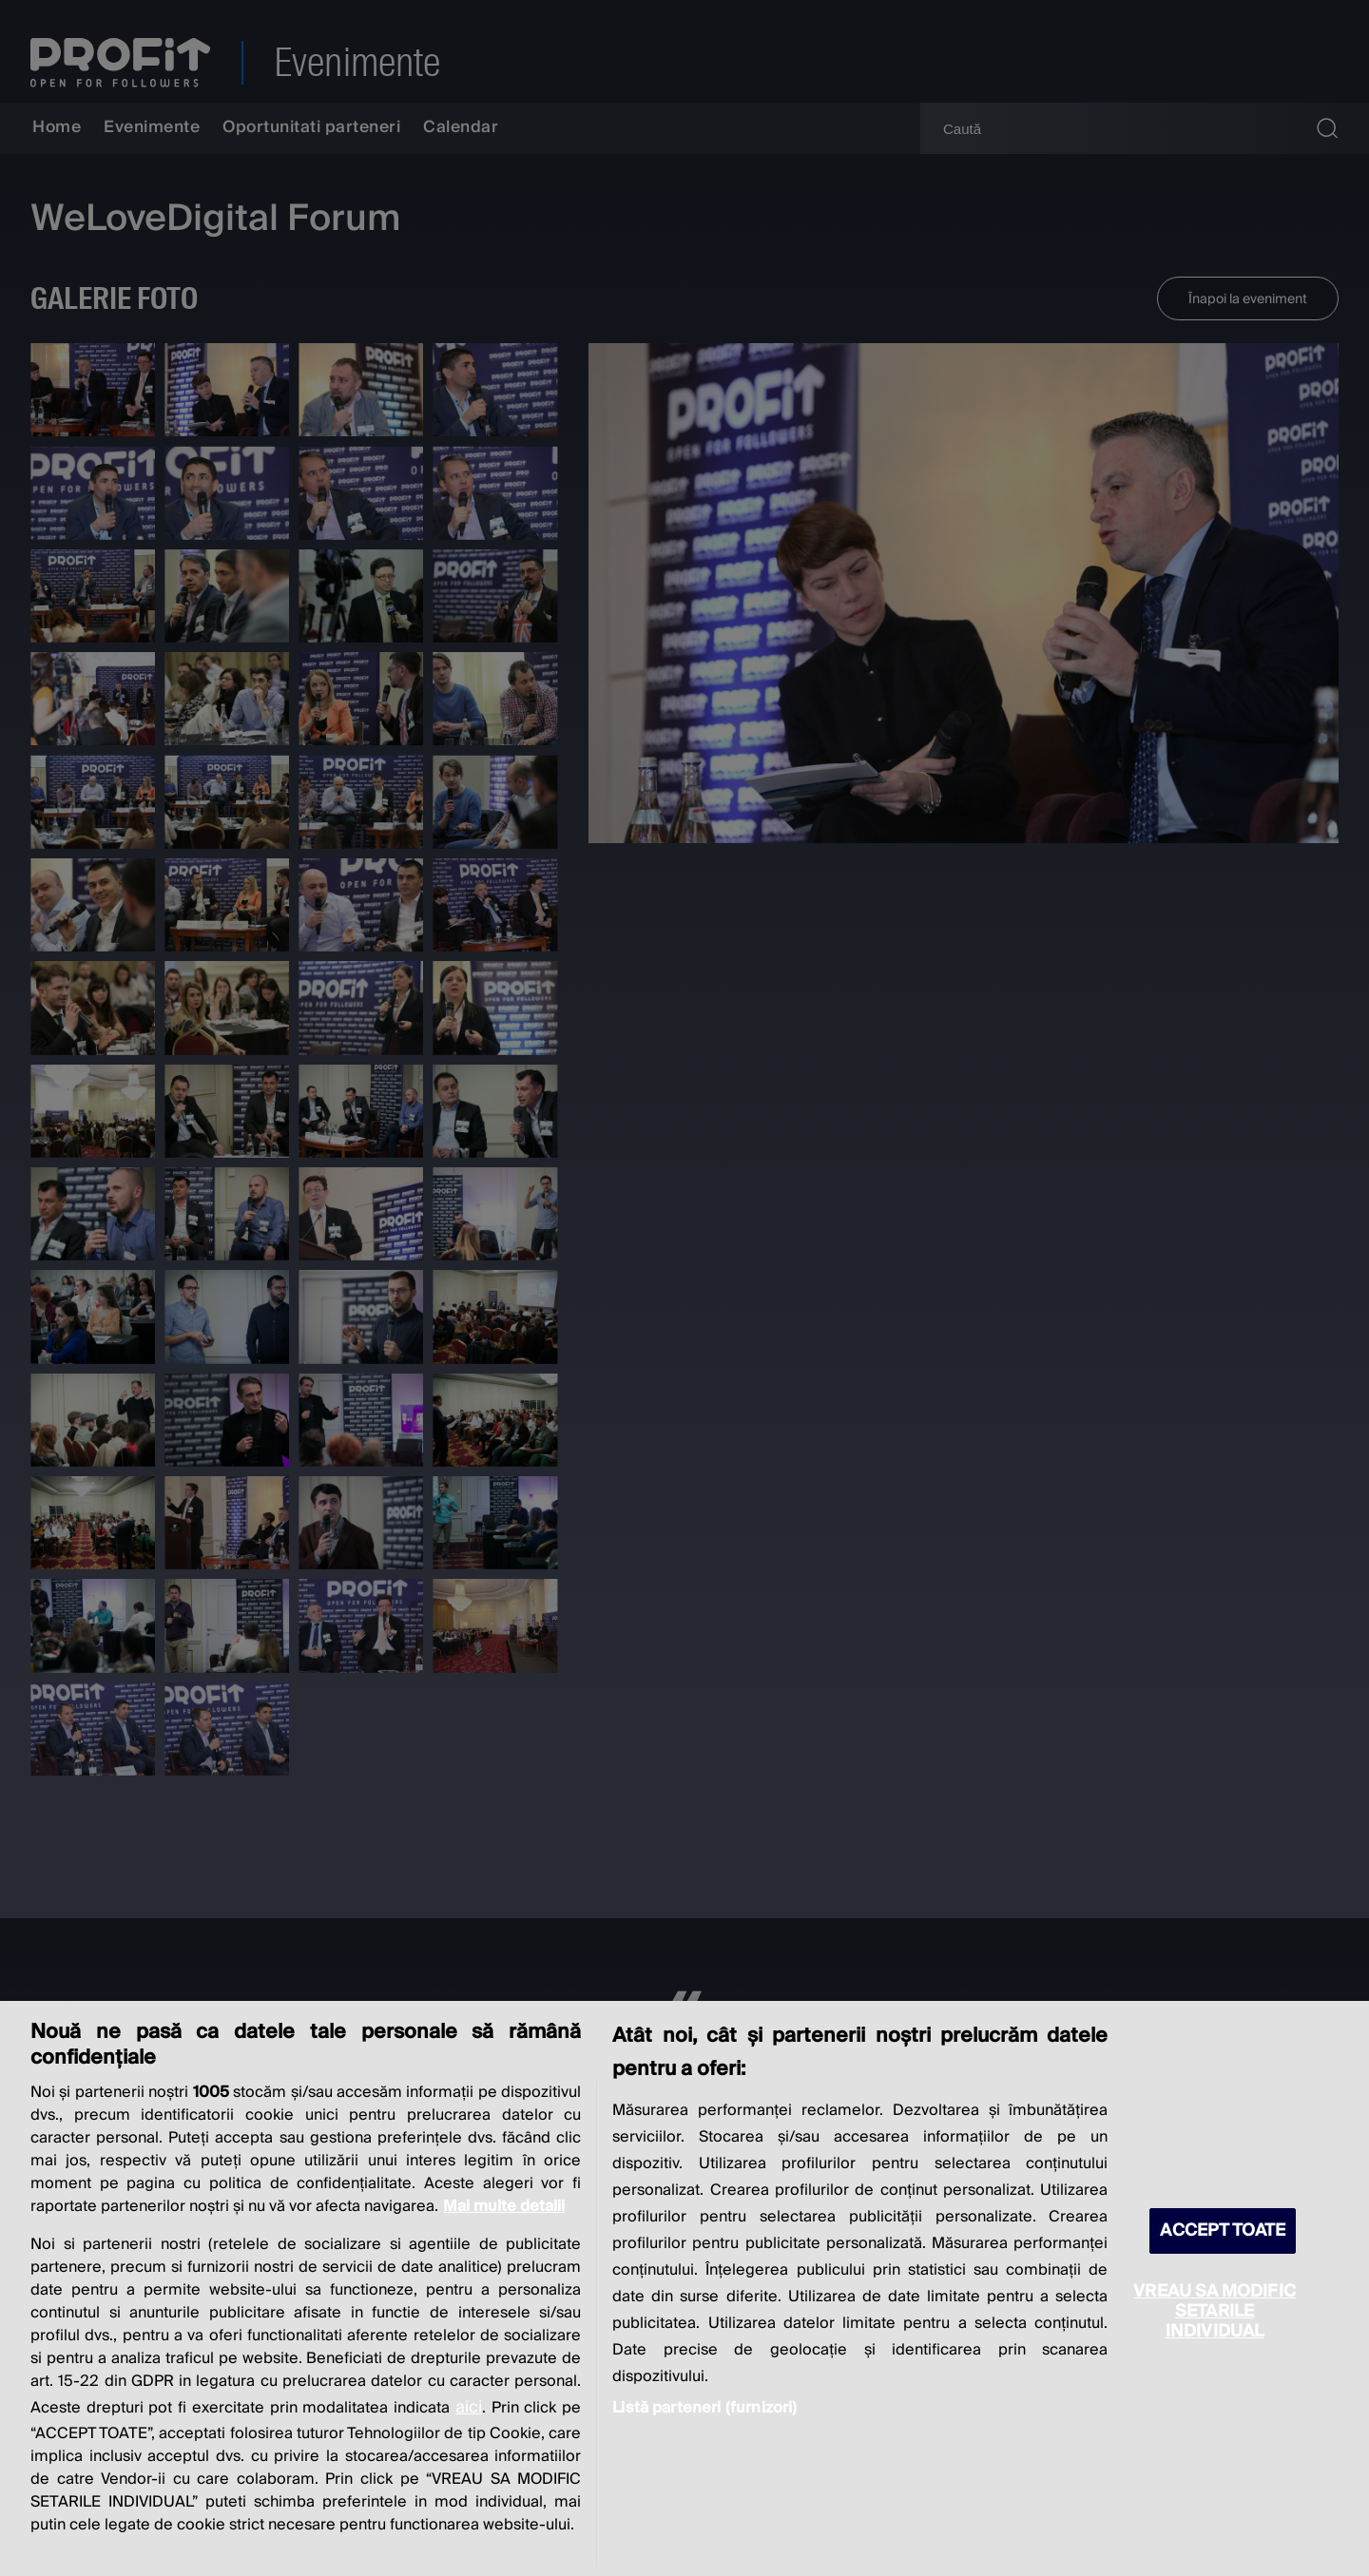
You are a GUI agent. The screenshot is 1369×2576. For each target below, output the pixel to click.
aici (468, 2407)
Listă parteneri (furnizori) (704, 2407)
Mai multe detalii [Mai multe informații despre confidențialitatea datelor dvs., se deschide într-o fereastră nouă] (504, 2206)
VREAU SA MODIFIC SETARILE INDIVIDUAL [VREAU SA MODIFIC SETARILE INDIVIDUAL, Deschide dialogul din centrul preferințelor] (1214, 2311)
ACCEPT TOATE (1222, 2230)
